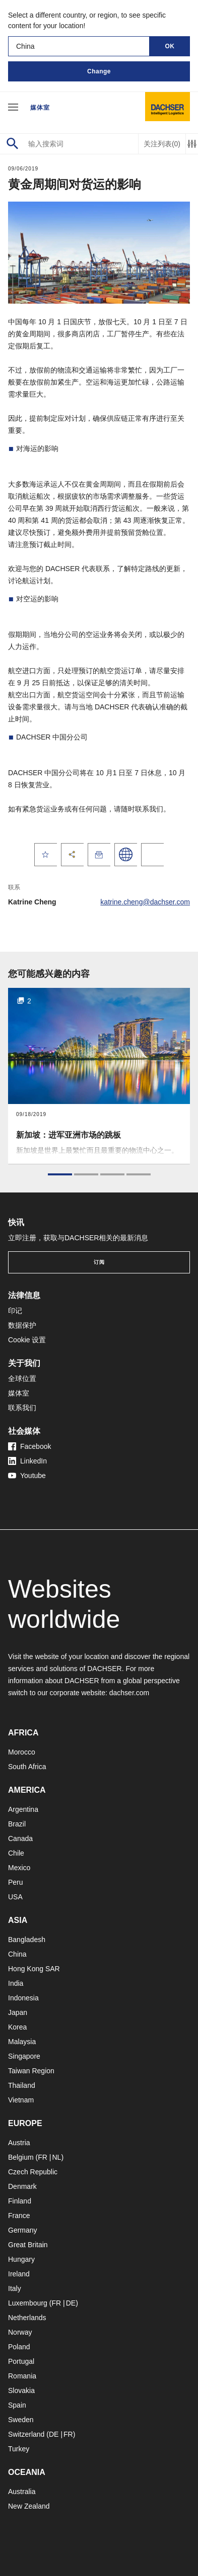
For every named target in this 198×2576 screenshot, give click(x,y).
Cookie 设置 (27, 1340)
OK (170, 46)
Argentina (23, 1809)
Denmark (22, 2186)
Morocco (21, 1752)
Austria (19, 2143)
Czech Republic (32, 2172)
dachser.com (129, 1693)
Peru (15, 1882)
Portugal (21, 2361)
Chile (16, 1853)
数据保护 (22, 1325)
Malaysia (22, 2042)
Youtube (27, 1475)
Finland (19, 2201)
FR (42, 2157)
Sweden (21, 2420)
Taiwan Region (31, 2071)
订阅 (99, 1262)
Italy (14, 2288)
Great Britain (28, 2245)
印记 (15, 1311)
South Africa (27, 1767)
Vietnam (21, 2100)
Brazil (17, 1824)
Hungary (21, 2259)
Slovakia (21, 2390)
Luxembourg (27, 2303)
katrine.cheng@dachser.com (145, 902)
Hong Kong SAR (34, 1969)
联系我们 (22, 1408)
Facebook (29, 1446)
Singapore (24, 2056)
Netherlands (27, 2318)
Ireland (19, 2274)
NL (56, 2157)
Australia (21, 2492)
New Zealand (29, 2506)
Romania (22, 2376)
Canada (20, 1838)
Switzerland (26, 2434)
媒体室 (40, 107)
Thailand (21, 2085)
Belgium (21, 2157)
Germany (22, 2230)
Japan (17, 2012)
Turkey (18, 2449)
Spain (17, 2405)
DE (71, 2303)
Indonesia (23, 1998)
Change (99, 71)
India (15, 1983)
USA (15, 1897)
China (17, 1954)
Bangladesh (26, 1940)
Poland (19, 2347)
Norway (20, 2332)
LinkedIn (27, 1461)
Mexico (19, 1868)
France (19, 2216)
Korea (17, 2027)
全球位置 (22, 1378)
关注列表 (162, 144)
